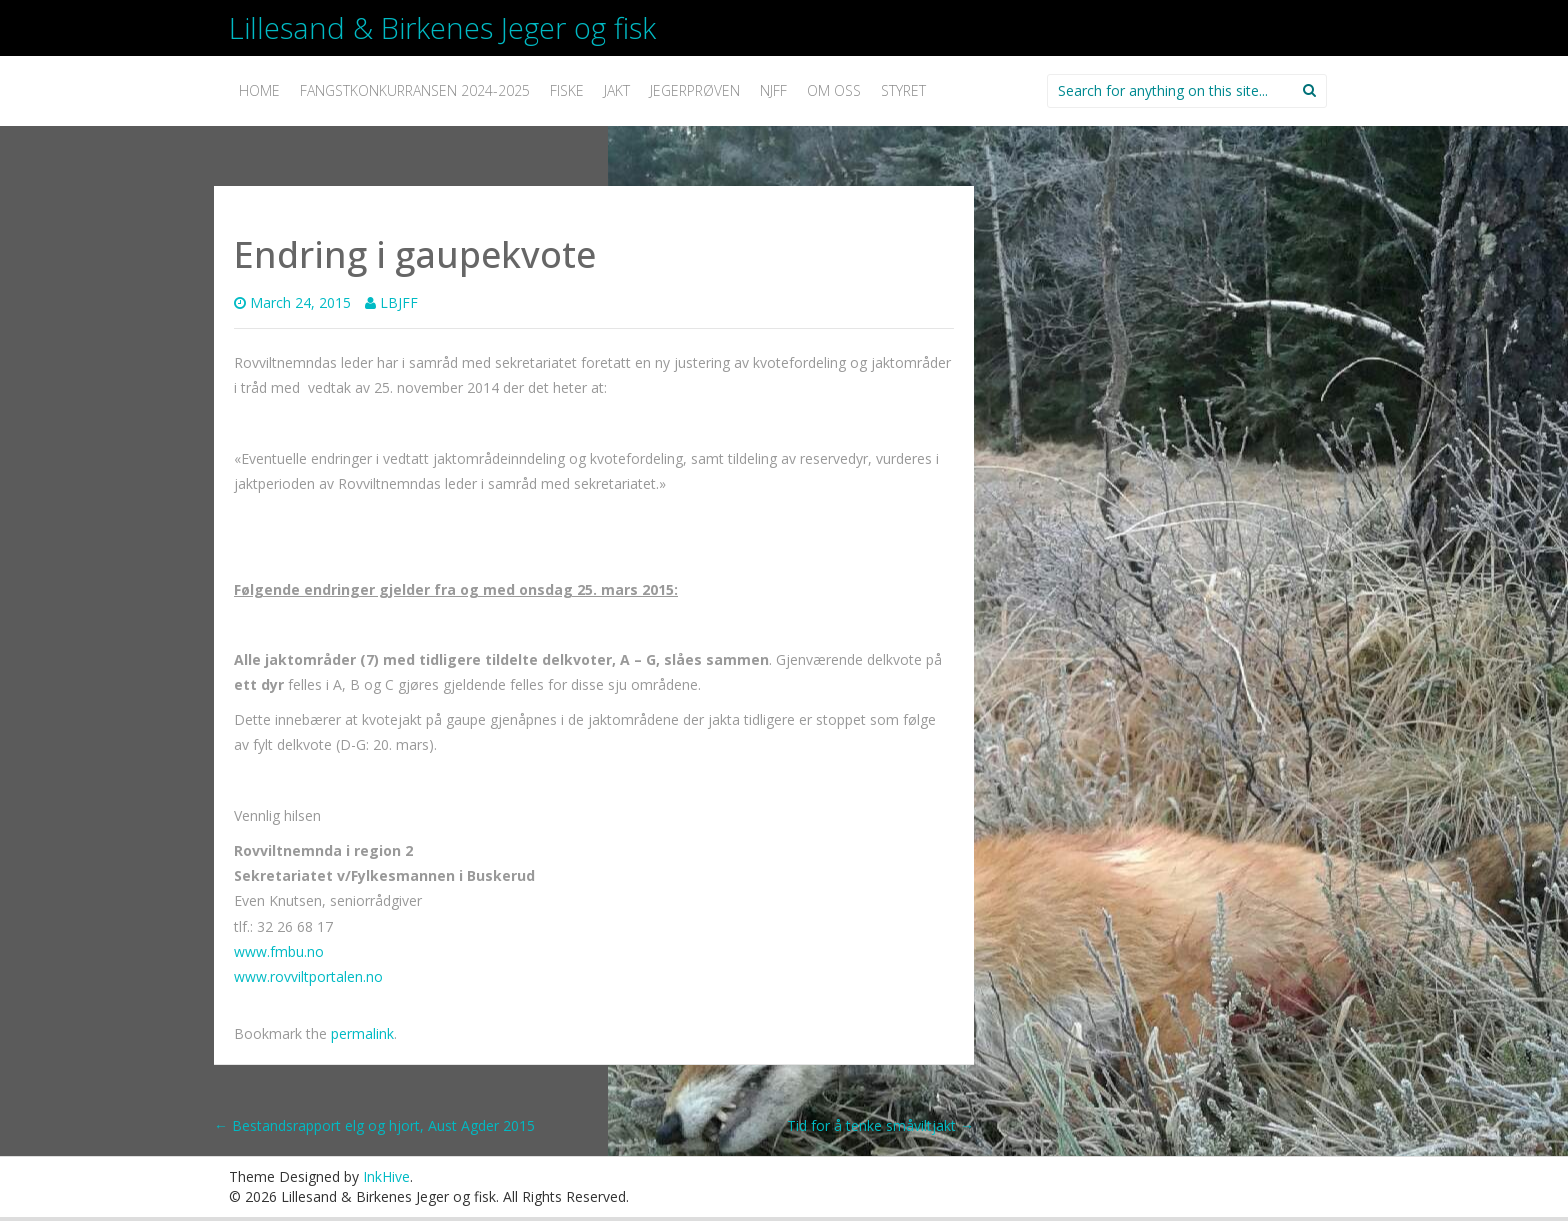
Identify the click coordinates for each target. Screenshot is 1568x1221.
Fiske (567, 90)
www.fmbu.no (279, 951)
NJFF (773, 90)
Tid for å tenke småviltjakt (880, 1125)
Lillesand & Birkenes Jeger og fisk (442, 27)
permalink (362, 1033)
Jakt (617, 90)
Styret (903, 90)
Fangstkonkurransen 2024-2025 (415, 90)
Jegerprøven (695, 90)
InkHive (386, 1176)
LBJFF (399, 302)
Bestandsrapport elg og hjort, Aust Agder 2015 (374, 1125)
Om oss (834, 90)
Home (259, 90)
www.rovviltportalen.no (308, 976)
